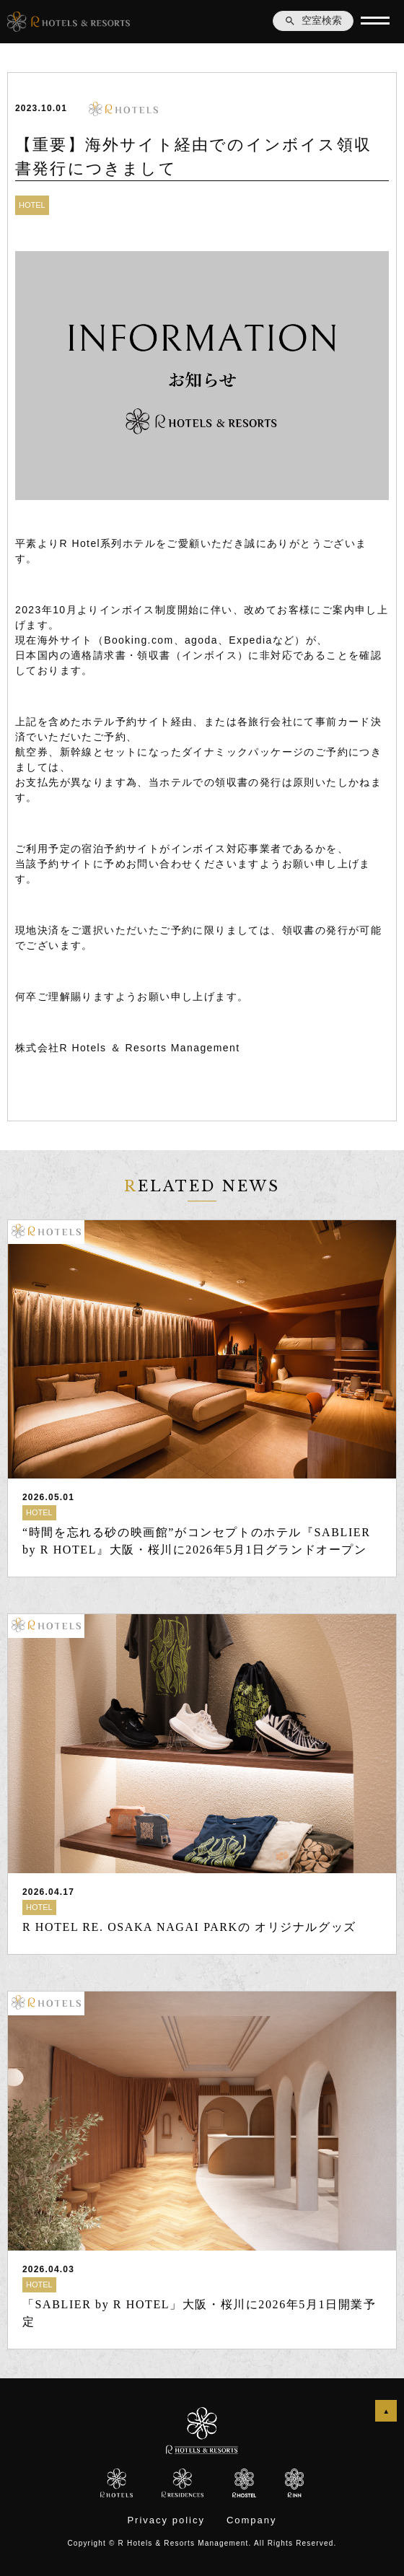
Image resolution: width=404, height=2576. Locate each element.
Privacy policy (165, 2520)
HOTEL (32, 205)
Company (252, 2520)
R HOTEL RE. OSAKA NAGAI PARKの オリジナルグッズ (189, 1927)
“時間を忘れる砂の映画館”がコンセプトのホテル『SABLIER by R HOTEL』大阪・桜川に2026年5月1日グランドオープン (196, 1541)
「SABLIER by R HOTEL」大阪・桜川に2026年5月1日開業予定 (199, 2313)
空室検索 (313, 21)
